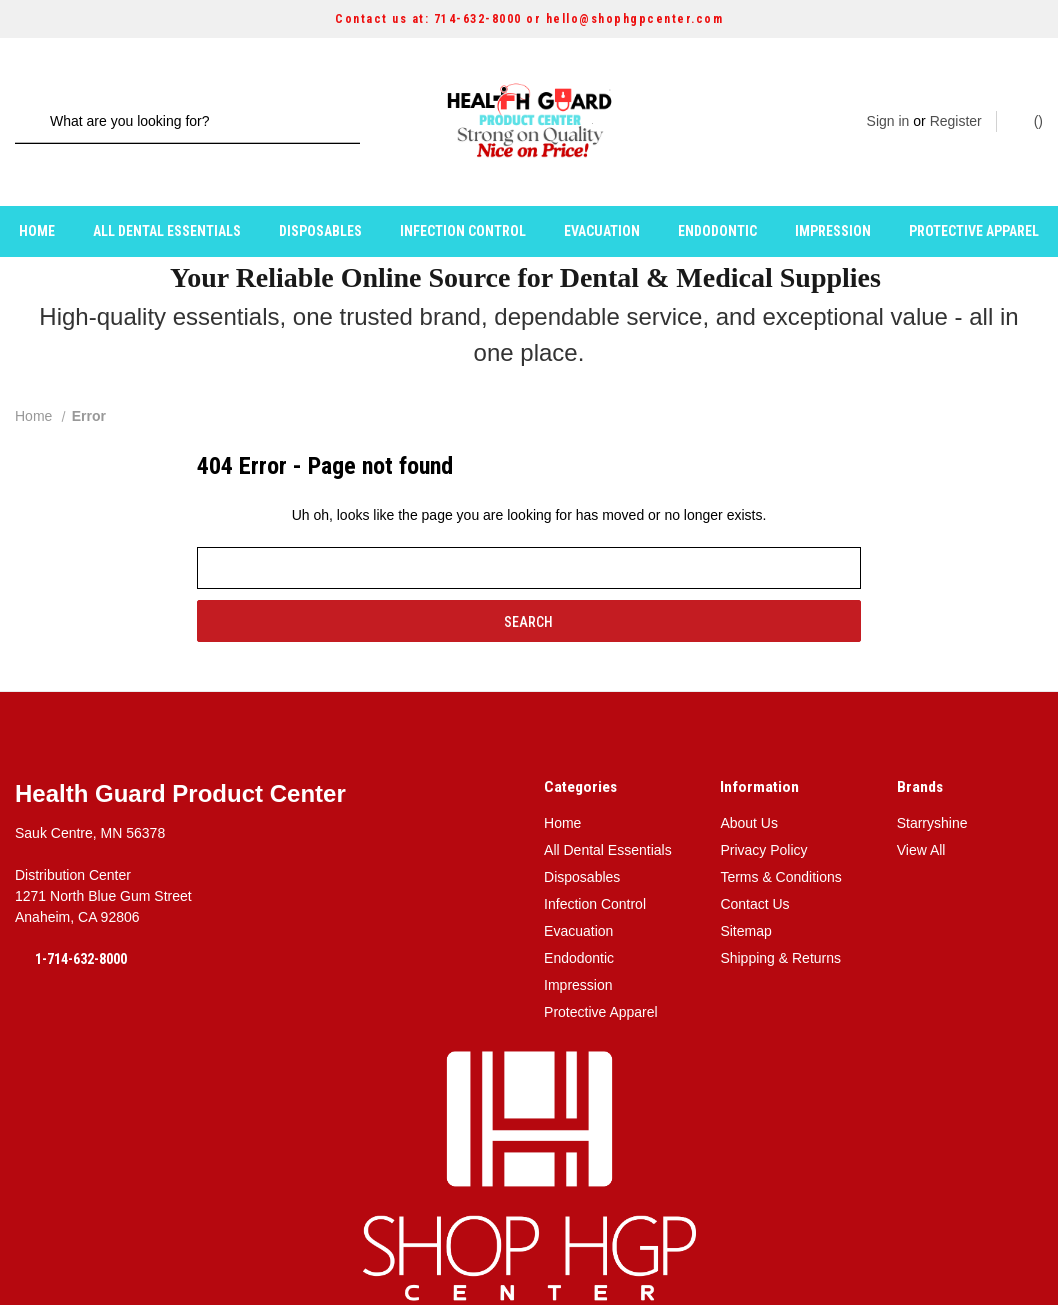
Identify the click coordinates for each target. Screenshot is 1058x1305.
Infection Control (463, 193)
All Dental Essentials (167, 193)
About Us (749, 785)
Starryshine (932, 785)
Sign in (888, 103)
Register (956, 103)
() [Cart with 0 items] (1028, 102)
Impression (833, 193)
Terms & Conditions (780, 839)
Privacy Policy (763, 812)
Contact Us (754, 866)
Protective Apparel (974, 193)
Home (37, 193)
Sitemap (745, 893)
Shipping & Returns (780, 920)
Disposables (320, 193)
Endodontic (717, 193)
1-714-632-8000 (81, 921)
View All (921, 812)
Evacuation (602, 193)
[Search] (37, 103)
